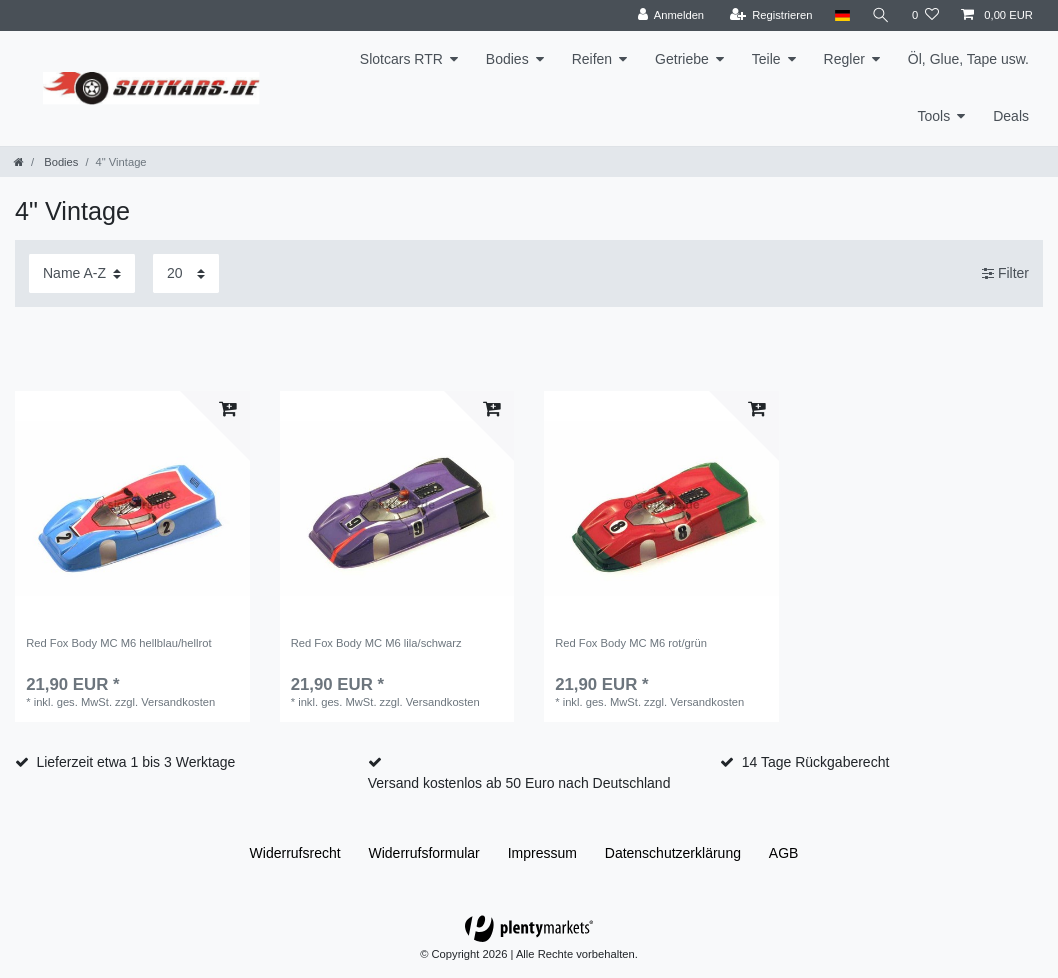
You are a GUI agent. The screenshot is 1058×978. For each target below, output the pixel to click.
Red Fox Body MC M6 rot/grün (631, 643)
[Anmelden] (670, 15)
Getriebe (682, 59)
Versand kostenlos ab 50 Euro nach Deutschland (519, 783)
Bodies (507, 59)
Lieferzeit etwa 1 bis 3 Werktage (135, 762)
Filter (1005, 273)
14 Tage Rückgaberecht (816, 762)
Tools (934, 116)
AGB (784, 853)
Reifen (592, 59)
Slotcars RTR (401, 59)
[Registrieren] (770, 15)
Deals (1011, 116)
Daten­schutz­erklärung (673, 853)
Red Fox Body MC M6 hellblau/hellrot (118, 643)
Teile (766, 59)
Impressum (542, 853)
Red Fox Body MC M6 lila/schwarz (376, 643)
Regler (844, 59)
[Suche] (881, 15)
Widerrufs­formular (424, 853)
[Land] (841, 15)
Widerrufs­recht (295, 853)
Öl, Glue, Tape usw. (968, 59)
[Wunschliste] (925, 15)
